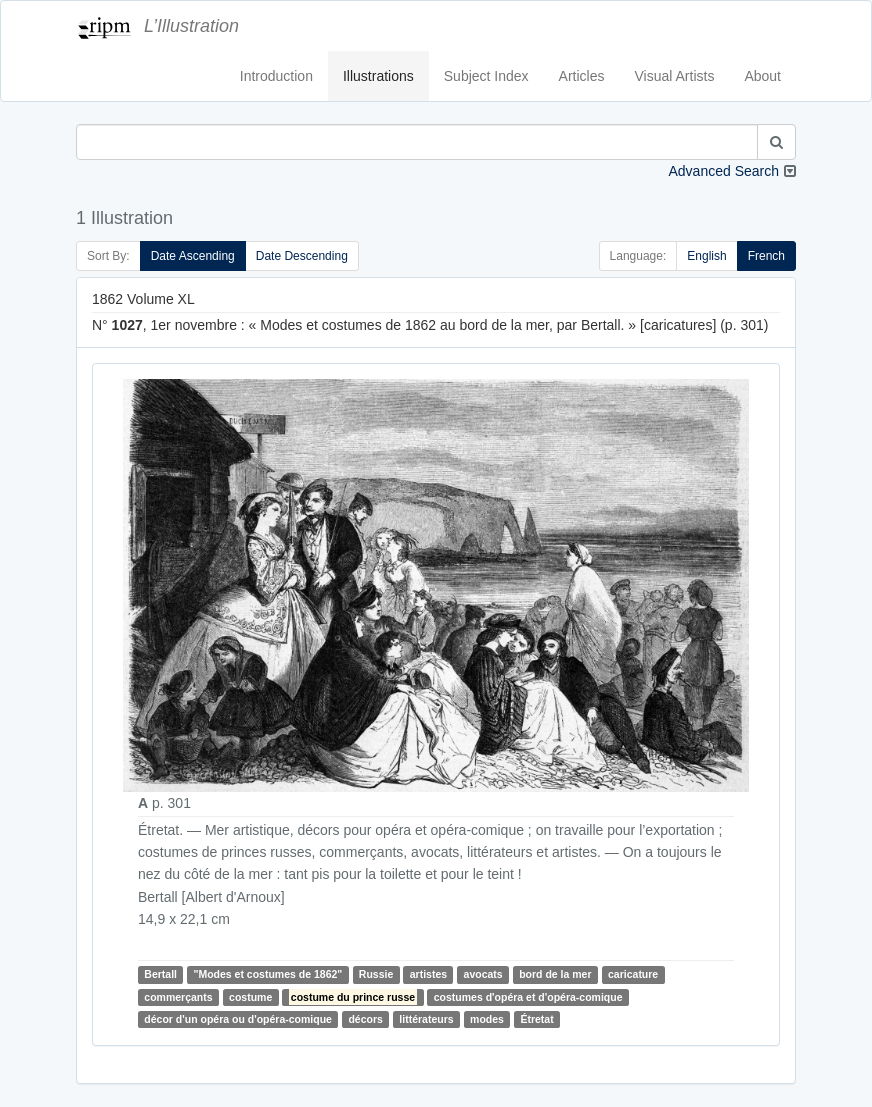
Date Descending (302, 256)
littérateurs (426, 1019)
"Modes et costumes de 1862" (267, 974)
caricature (633, 974)
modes (487, 1019)
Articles (582, 76)
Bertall (160, 974)
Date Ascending (193, 256)
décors (365, 1019)
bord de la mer (555, 974)
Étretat (536, 1019)
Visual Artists (675, 76)
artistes (428, 974)
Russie (376, 974)
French (766, 256)
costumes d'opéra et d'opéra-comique (528, 997)
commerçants (178, 997)
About (762, 76)
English (706, 256)
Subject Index (486, 76)
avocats (483, 974)
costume (250, 997)
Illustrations (378, 76)
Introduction (276, 76)
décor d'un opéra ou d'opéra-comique (238, 1019)
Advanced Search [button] (723, 171)
